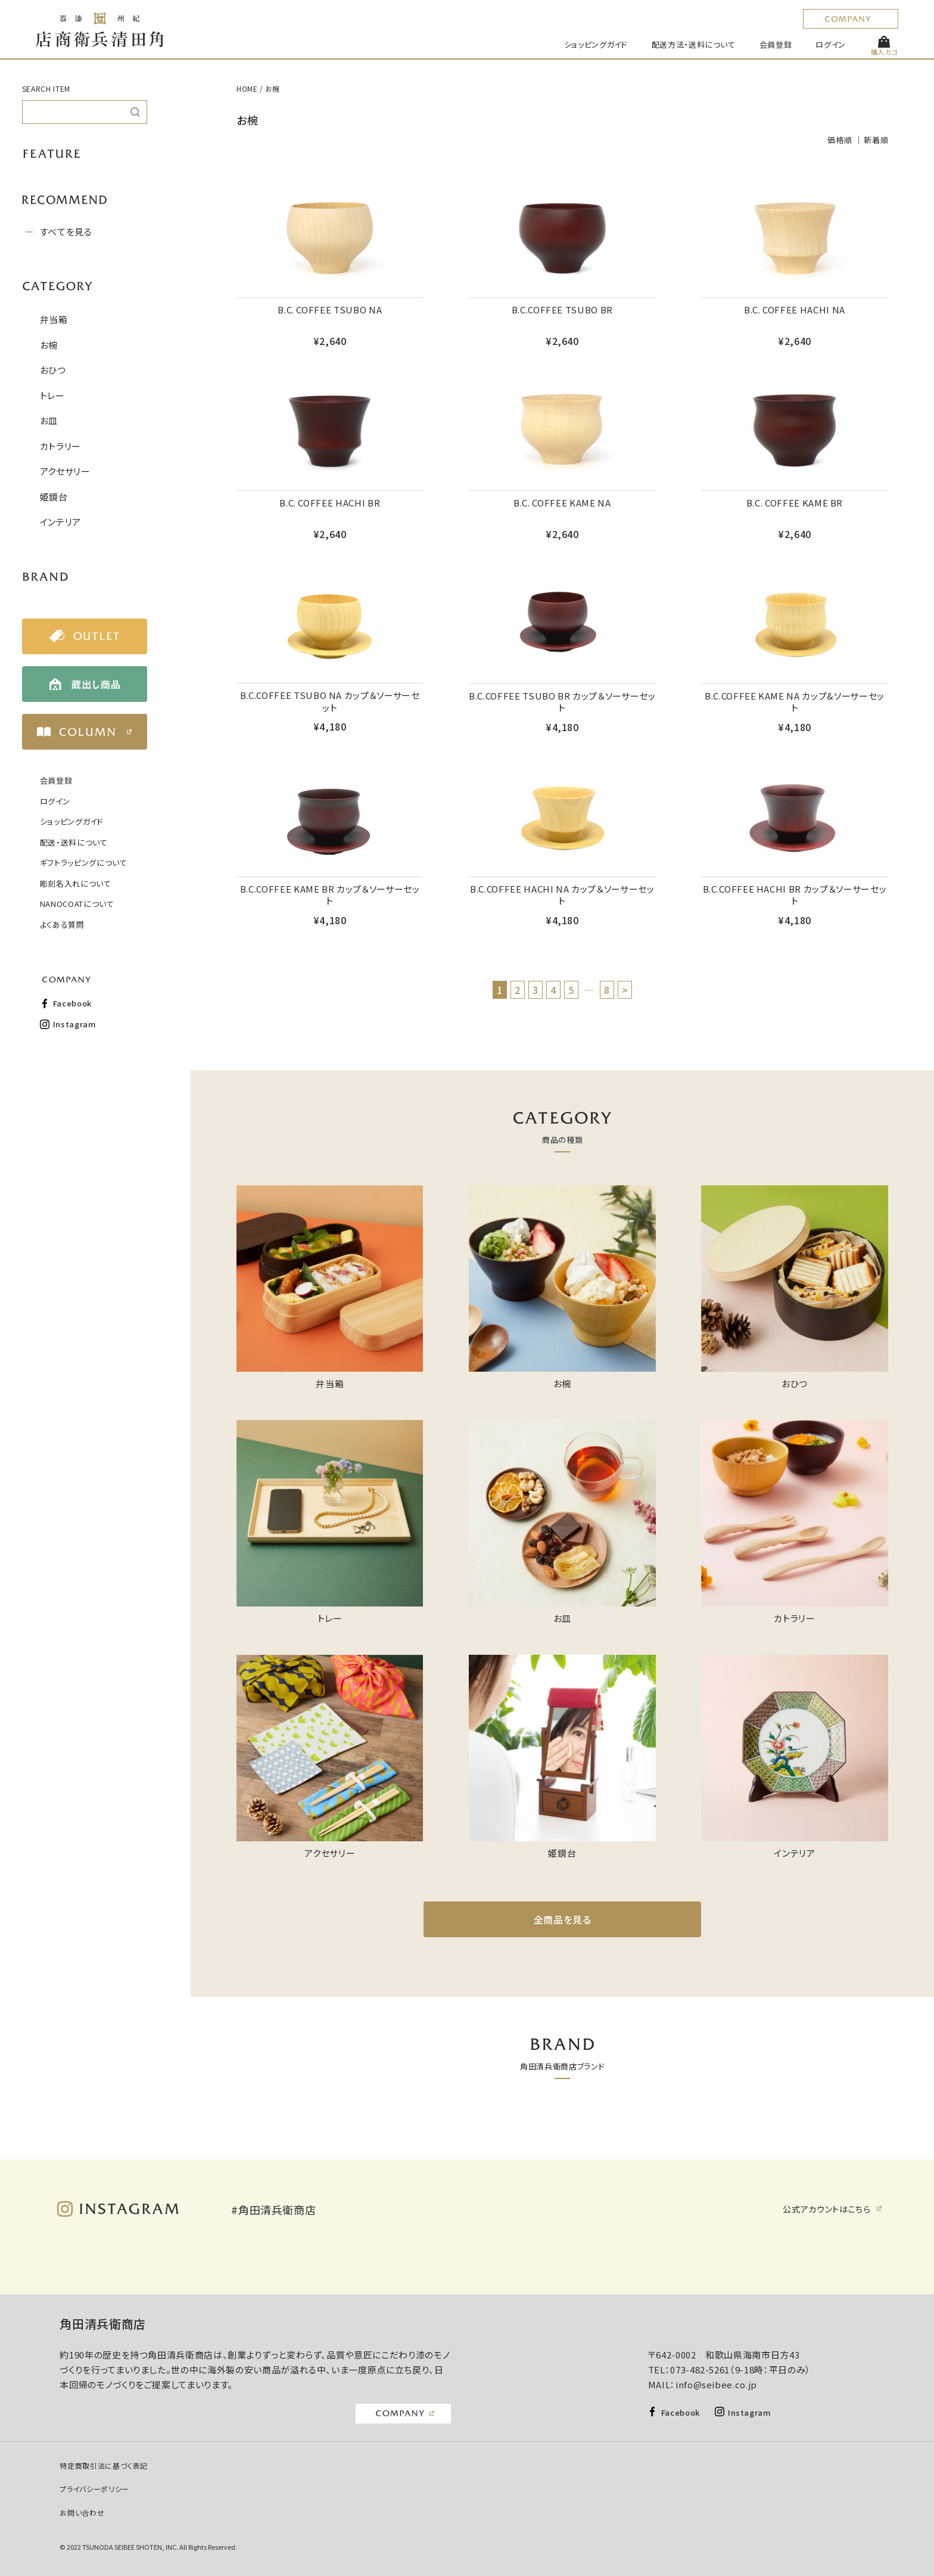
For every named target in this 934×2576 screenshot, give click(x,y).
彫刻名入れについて (75, 883)
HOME (247, 88)
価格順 (839, 139)
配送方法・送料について (694, 44)
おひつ (53, 369)
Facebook (72, 1003)
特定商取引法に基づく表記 (104, 2465)
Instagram (74, 1024)
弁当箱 (54, 319)
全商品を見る (562, 1919)
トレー (52, 395)
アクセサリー (65, 471)
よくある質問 (62, 924)
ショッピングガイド (596, 44)
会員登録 (775, 44)
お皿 (49, 420)
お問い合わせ (82, 2512)
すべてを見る (66, 231)
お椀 (49, 344)
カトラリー (60, 446)
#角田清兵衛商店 (273, 2209)
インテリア (60, 521)
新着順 (876, 139)
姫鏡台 (54, 496)
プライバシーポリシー (94, 2489)
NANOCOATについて (77, 903)
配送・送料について (74, 842)
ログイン (830, 44)
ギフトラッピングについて (83, 862)
